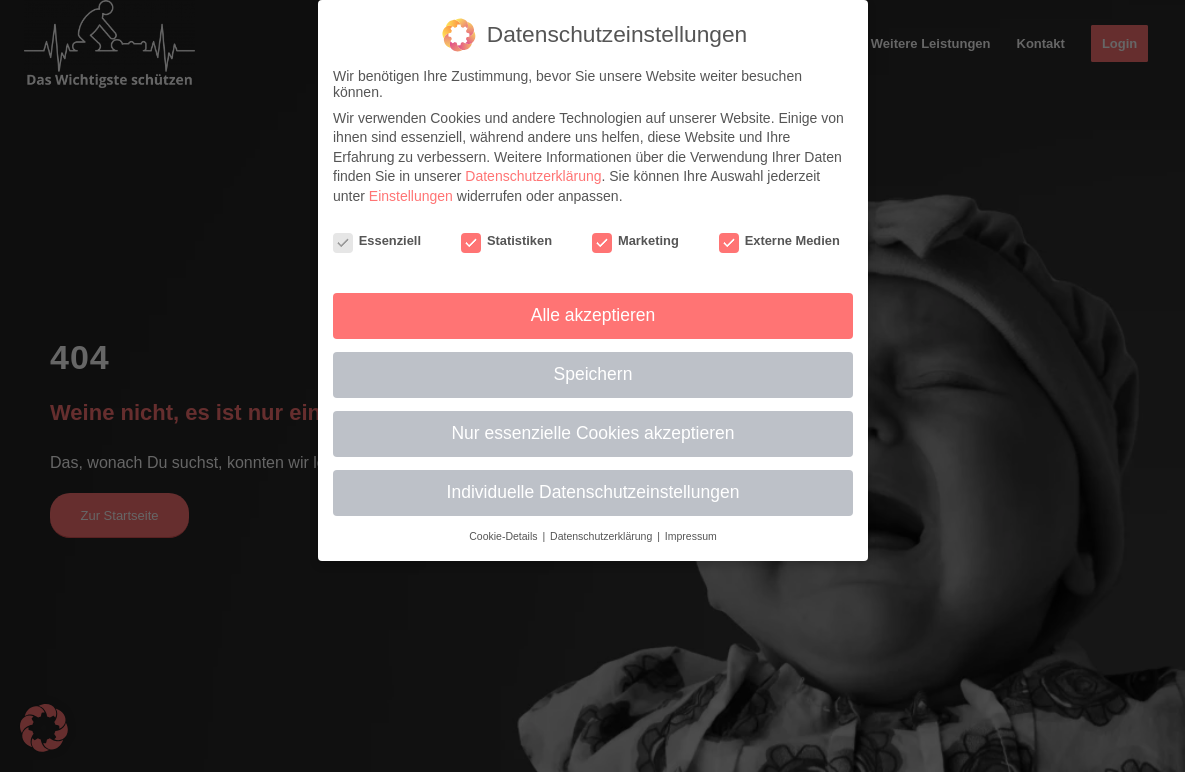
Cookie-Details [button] (504, 536)
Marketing (635, 240)
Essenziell (376, 240)
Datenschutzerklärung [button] (602, 536)
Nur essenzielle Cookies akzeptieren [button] (593, 433)
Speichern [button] (592, 374)
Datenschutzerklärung (533, 176)
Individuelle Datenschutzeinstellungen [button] (592, 492)
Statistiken (505, 240)
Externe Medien (779, 240)
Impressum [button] (690, 536)
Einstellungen (410, 196)
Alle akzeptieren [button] (592, 315)
